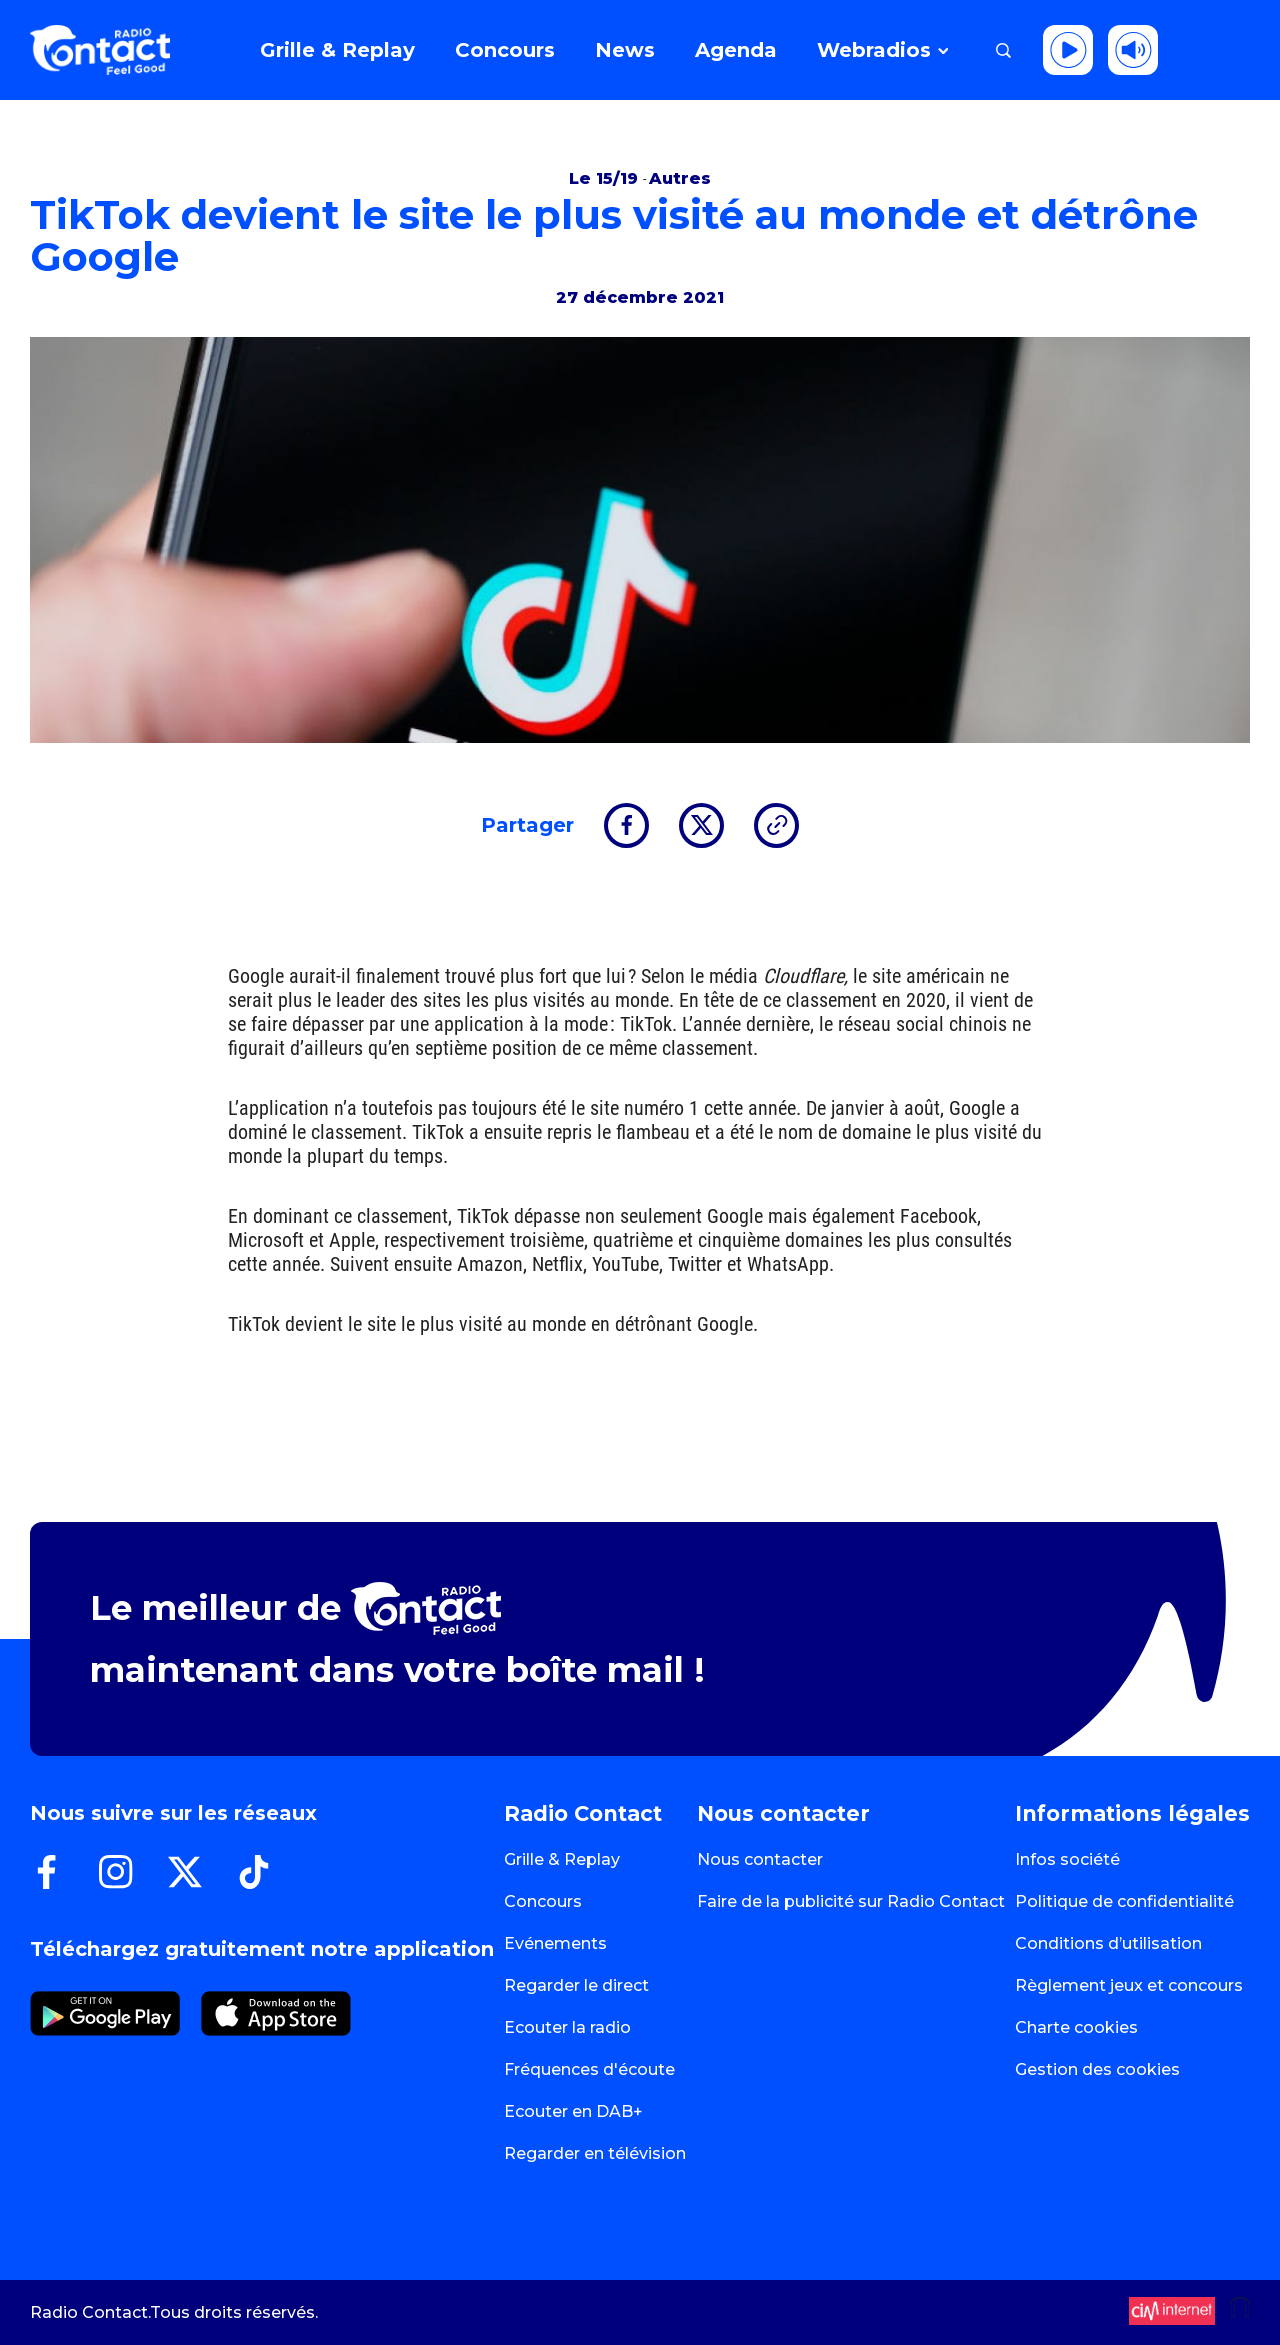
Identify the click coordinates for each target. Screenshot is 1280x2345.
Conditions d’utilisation (1108, 1943)
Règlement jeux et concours (1129, 1985)
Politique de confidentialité (1124, 1901)
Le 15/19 (606, 178)
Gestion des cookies (1097, 2069)
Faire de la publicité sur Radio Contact (851, 1901)
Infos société (1067, 1859)
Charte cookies (1076, 2027)
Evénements (555, 1943)
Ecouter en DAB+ (573, 2111)
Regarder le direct (576, 1985)
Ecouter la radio (567, 2027)
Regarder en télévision (595, 2153)
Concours (543, 1901)
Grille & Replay (562, 1859)
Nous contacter (760, 1859)
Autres (680, 178)
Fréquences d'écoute (589, 2069)
